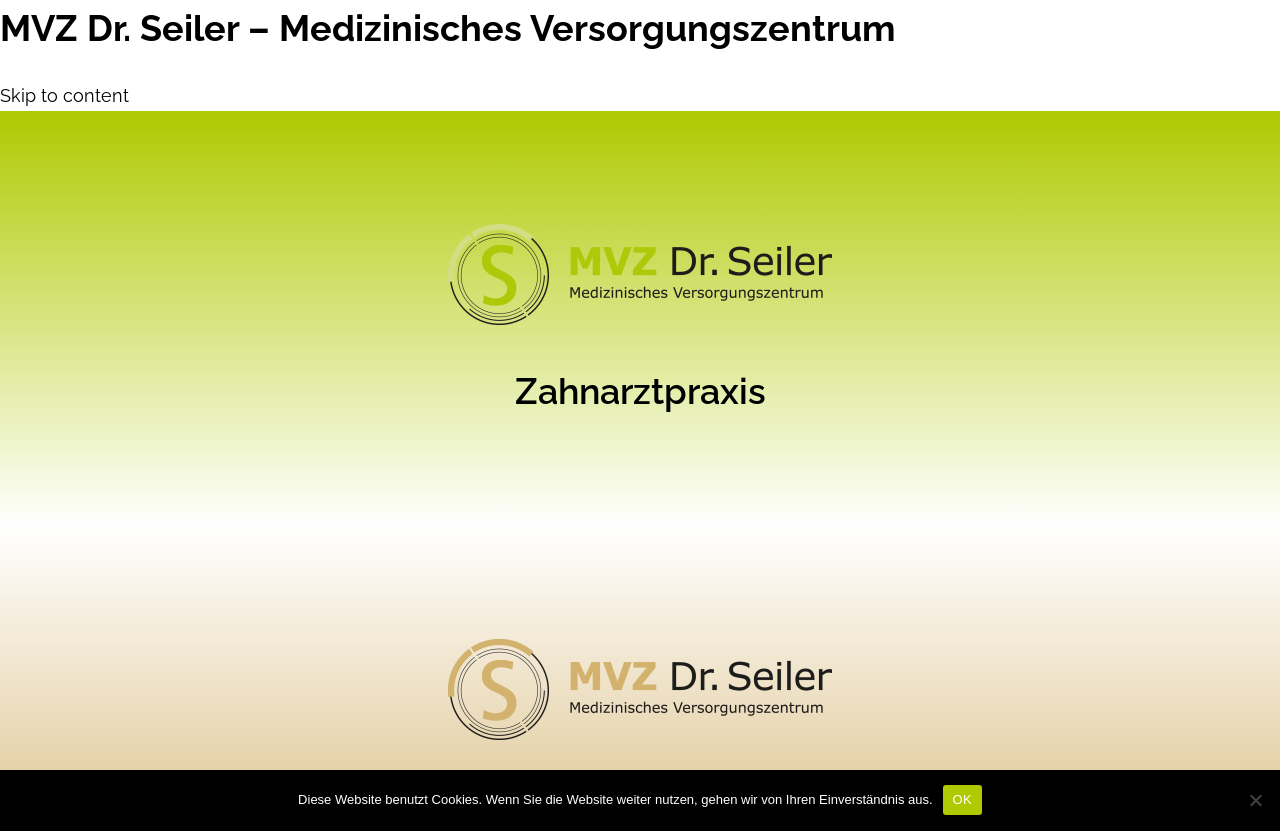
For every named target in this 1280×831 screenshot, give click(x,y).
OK (962, 799)
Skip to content (64, 95)
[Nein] (1255, 800)
